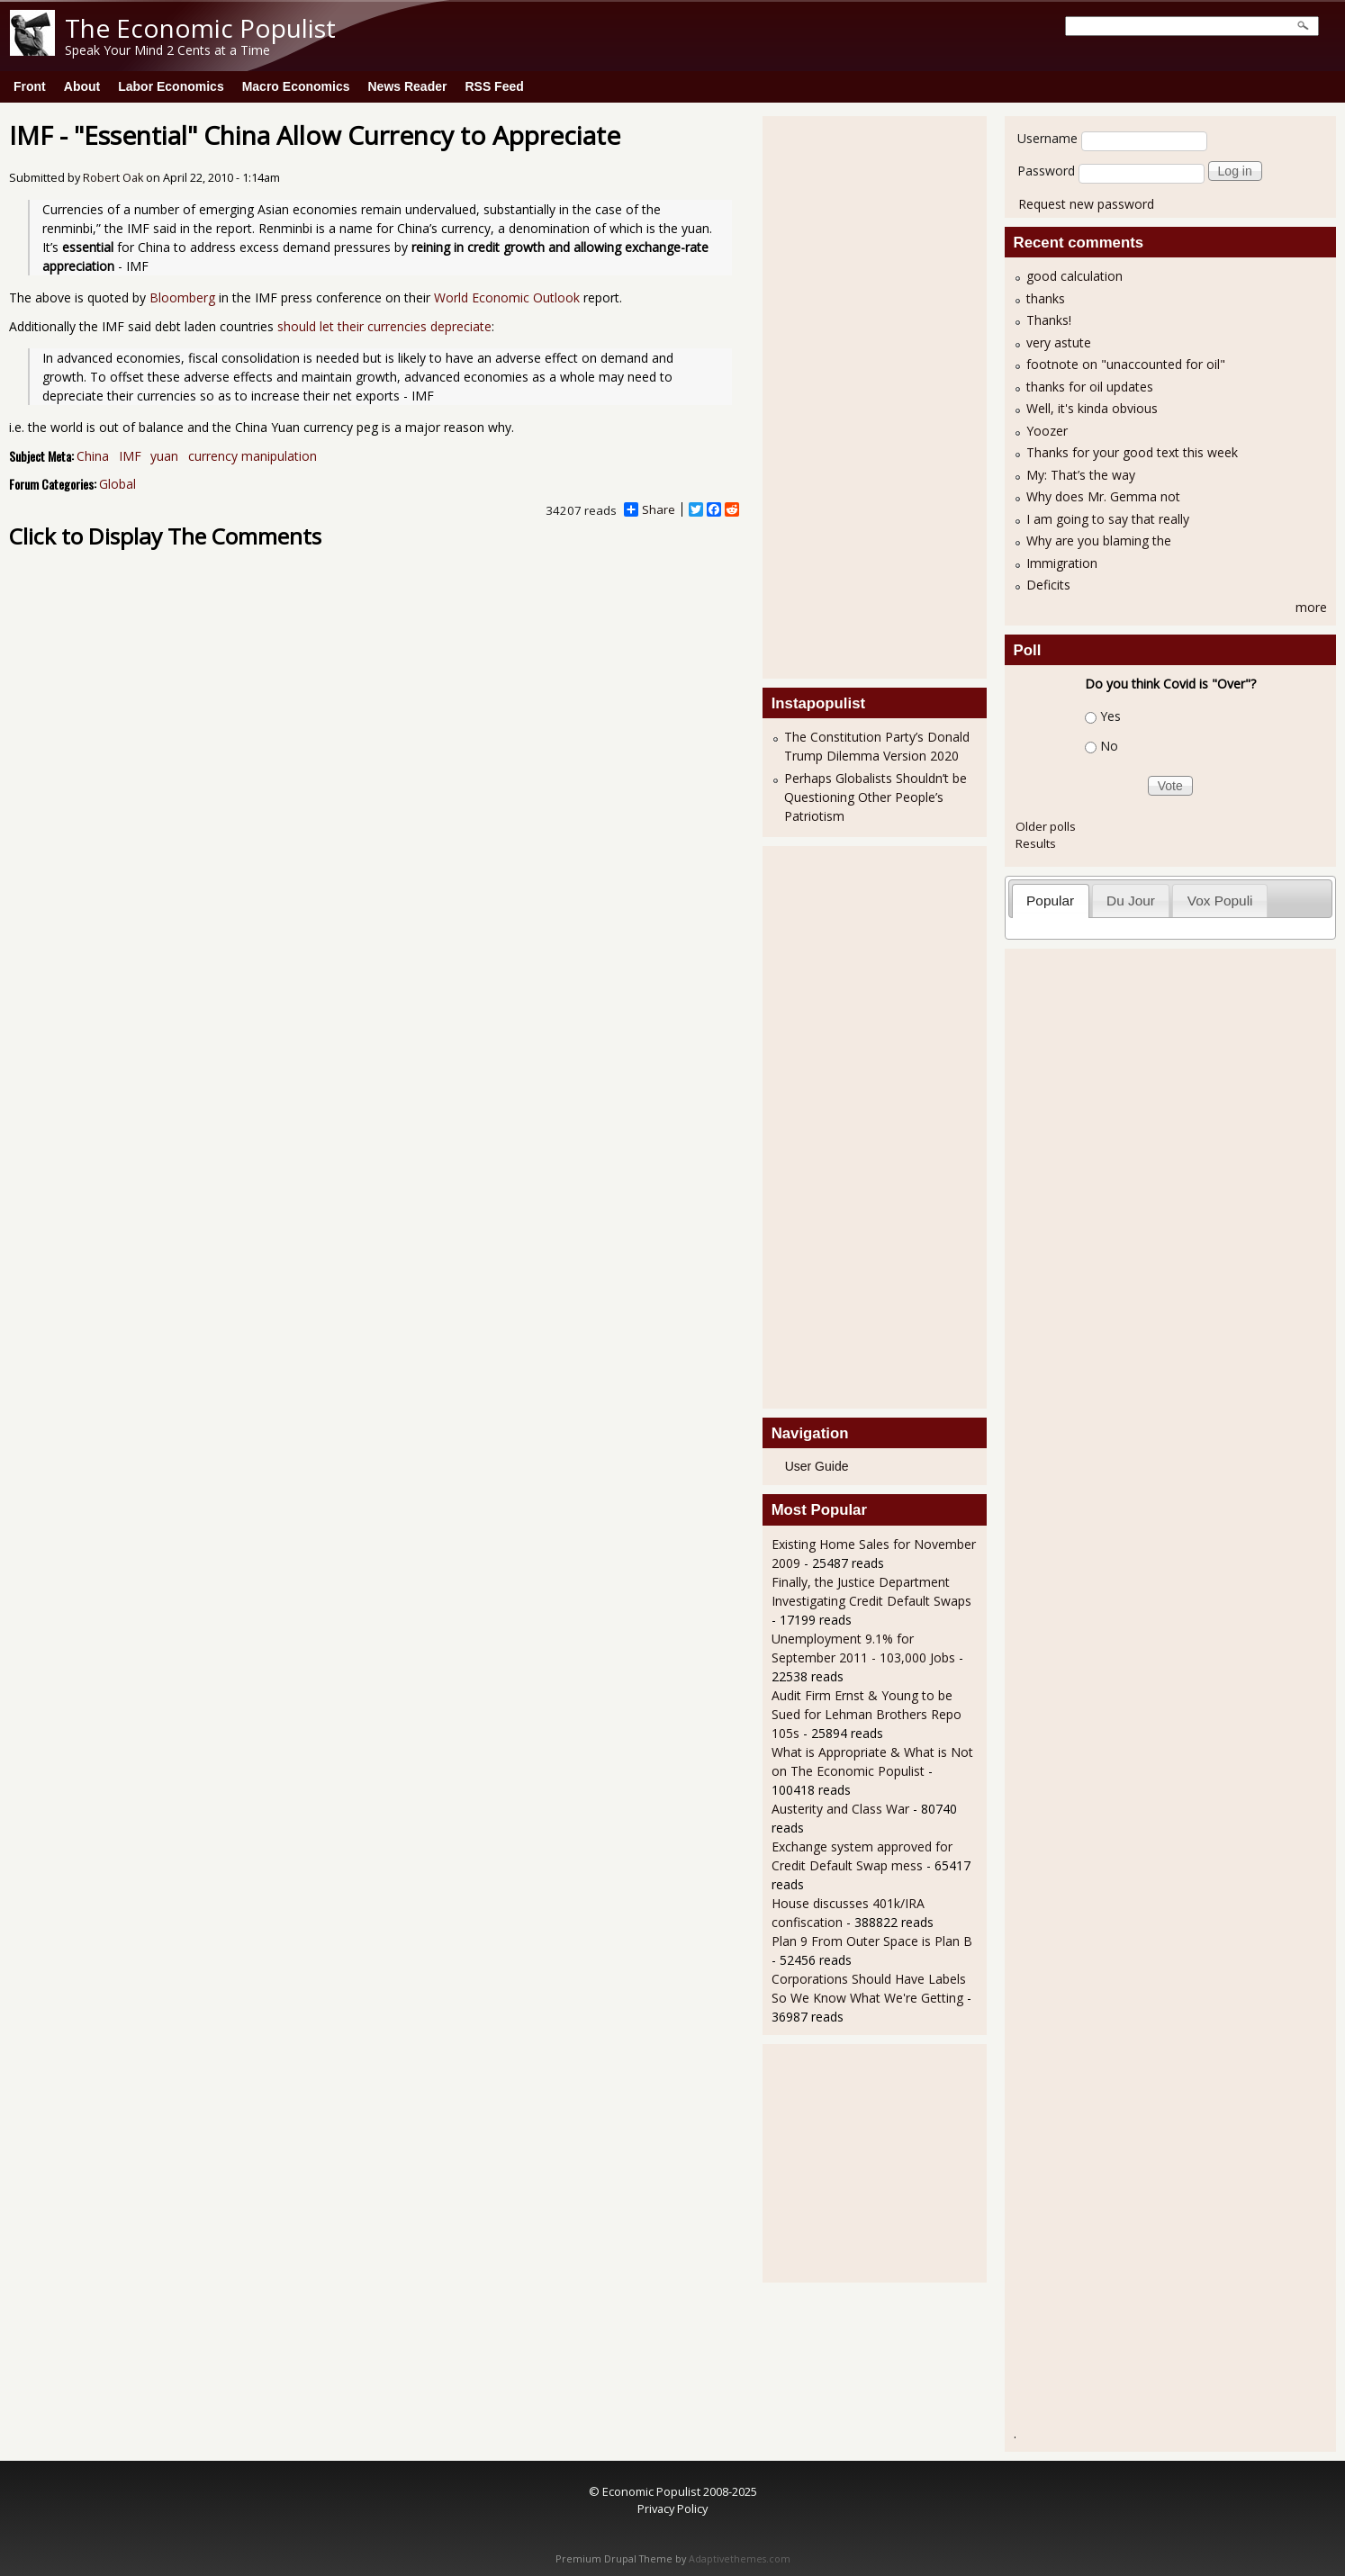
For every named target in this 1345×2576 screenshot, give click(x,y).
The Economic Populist (200, 28)
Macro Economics (296, 86)
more (1311, 607)
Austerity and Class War (840, 1808)
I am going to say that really (1107, 518)
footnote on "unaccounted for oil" (1125, 364)
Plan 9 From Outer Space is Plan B (872, 1941)
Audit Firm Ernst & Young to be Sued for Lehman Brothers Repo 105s (866, 1714)
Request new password (1086, 203)
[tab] (1050, 900)
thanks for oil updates (1089, 386)
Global (117, 483)
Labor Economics (170, 86)
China (93, 455)
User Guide (817, 1466)
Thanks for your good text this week (1132, 452)
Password (1046, 170)
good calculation (1074, 275)
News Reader (407, 86)
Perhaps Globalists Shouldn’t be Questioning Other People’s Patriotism (875, 797)
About (82, 86)
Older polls (1046, 826)
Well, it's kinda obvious (1092, 408)
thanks (1045, 298)
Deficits (1048, 584)
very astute (1058, 342)
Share (649, 509)
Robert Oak (113, 177)
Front (30, 86)
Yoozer (1047, 430)
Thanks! (1048, 320)
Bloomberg (182, 297)
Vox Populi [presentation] (1220, 900)
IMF (130, 455)
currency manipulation (252, 455)
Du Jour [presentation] (1130, 900)
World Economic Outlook (507, 297)
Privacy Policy (672, 2508)
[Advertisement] (844, 395)
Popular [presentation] (1050, 900)
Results (1036, 843)
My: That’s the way (1080, 474)
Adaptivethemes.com (739, 2559)
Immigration (1061, 563)
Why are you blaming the (1098, 540)
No (1109, 745)
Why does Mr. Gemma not (1103, 496)
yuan (164, 455)
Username (1047, 138)
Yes (1110, 716)
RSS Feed (494, 86)
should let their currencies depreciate (384, 326)
